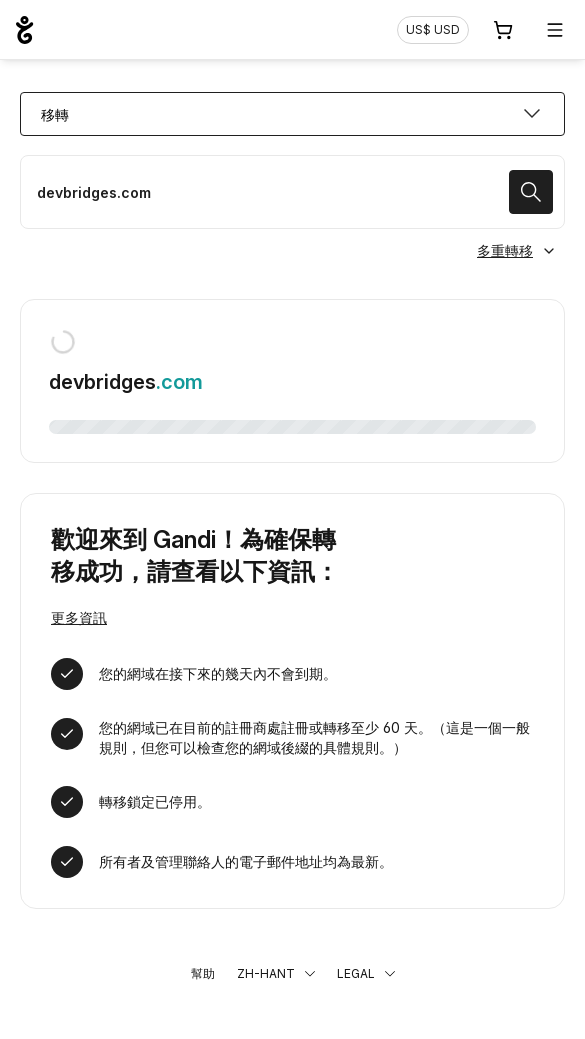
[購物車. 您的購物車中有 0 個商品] (503, 30)
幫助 (203, 973)
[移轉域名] (292, 192)
